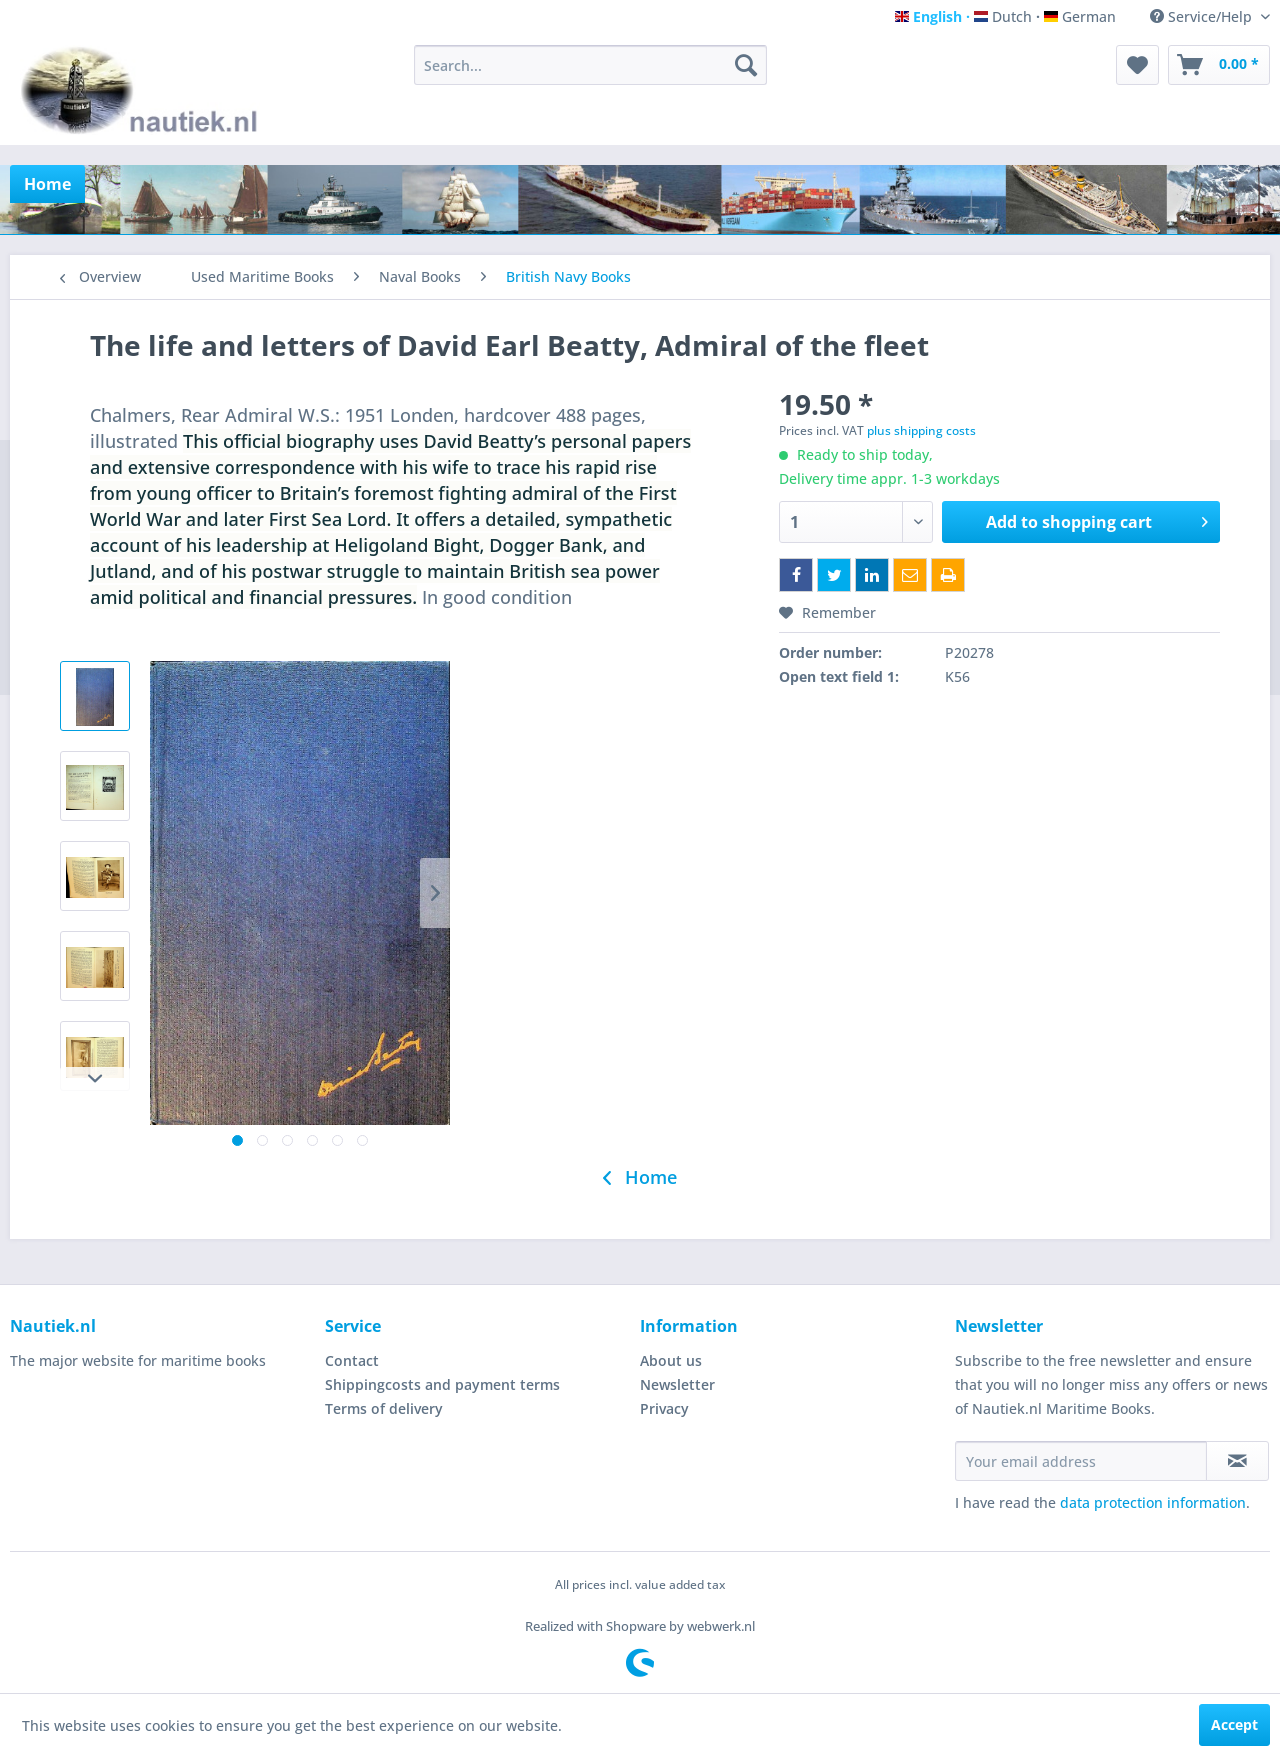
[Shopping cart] (1219, 65)
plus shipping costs (921, 430)
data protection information (1153, 1502)
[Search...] (590, 65)
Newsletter (677, 1384)
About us (671, 1360)
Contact (352, 1360)
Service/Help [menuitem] (1203, 16)
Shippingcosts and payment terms (442, 1384)
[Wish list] (1137, 65)
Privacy (664, 1408)
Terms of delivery (384, 1408)
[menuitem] (590, 65)
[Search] (746, 65)
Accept (1234, 1724)
